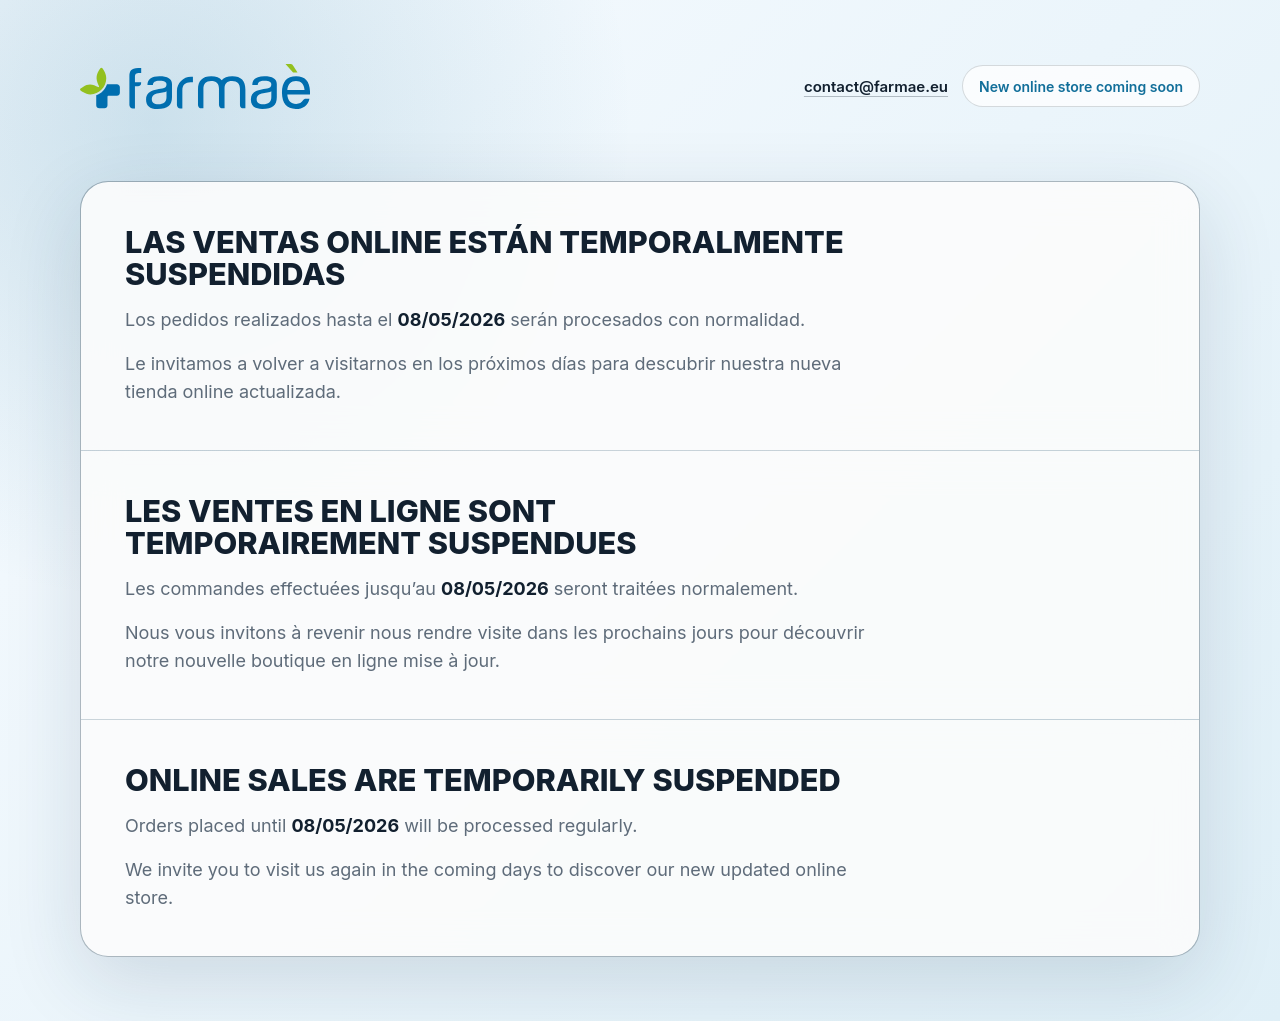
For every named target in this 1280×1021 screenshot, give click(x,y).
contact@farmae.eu (876, 86)
